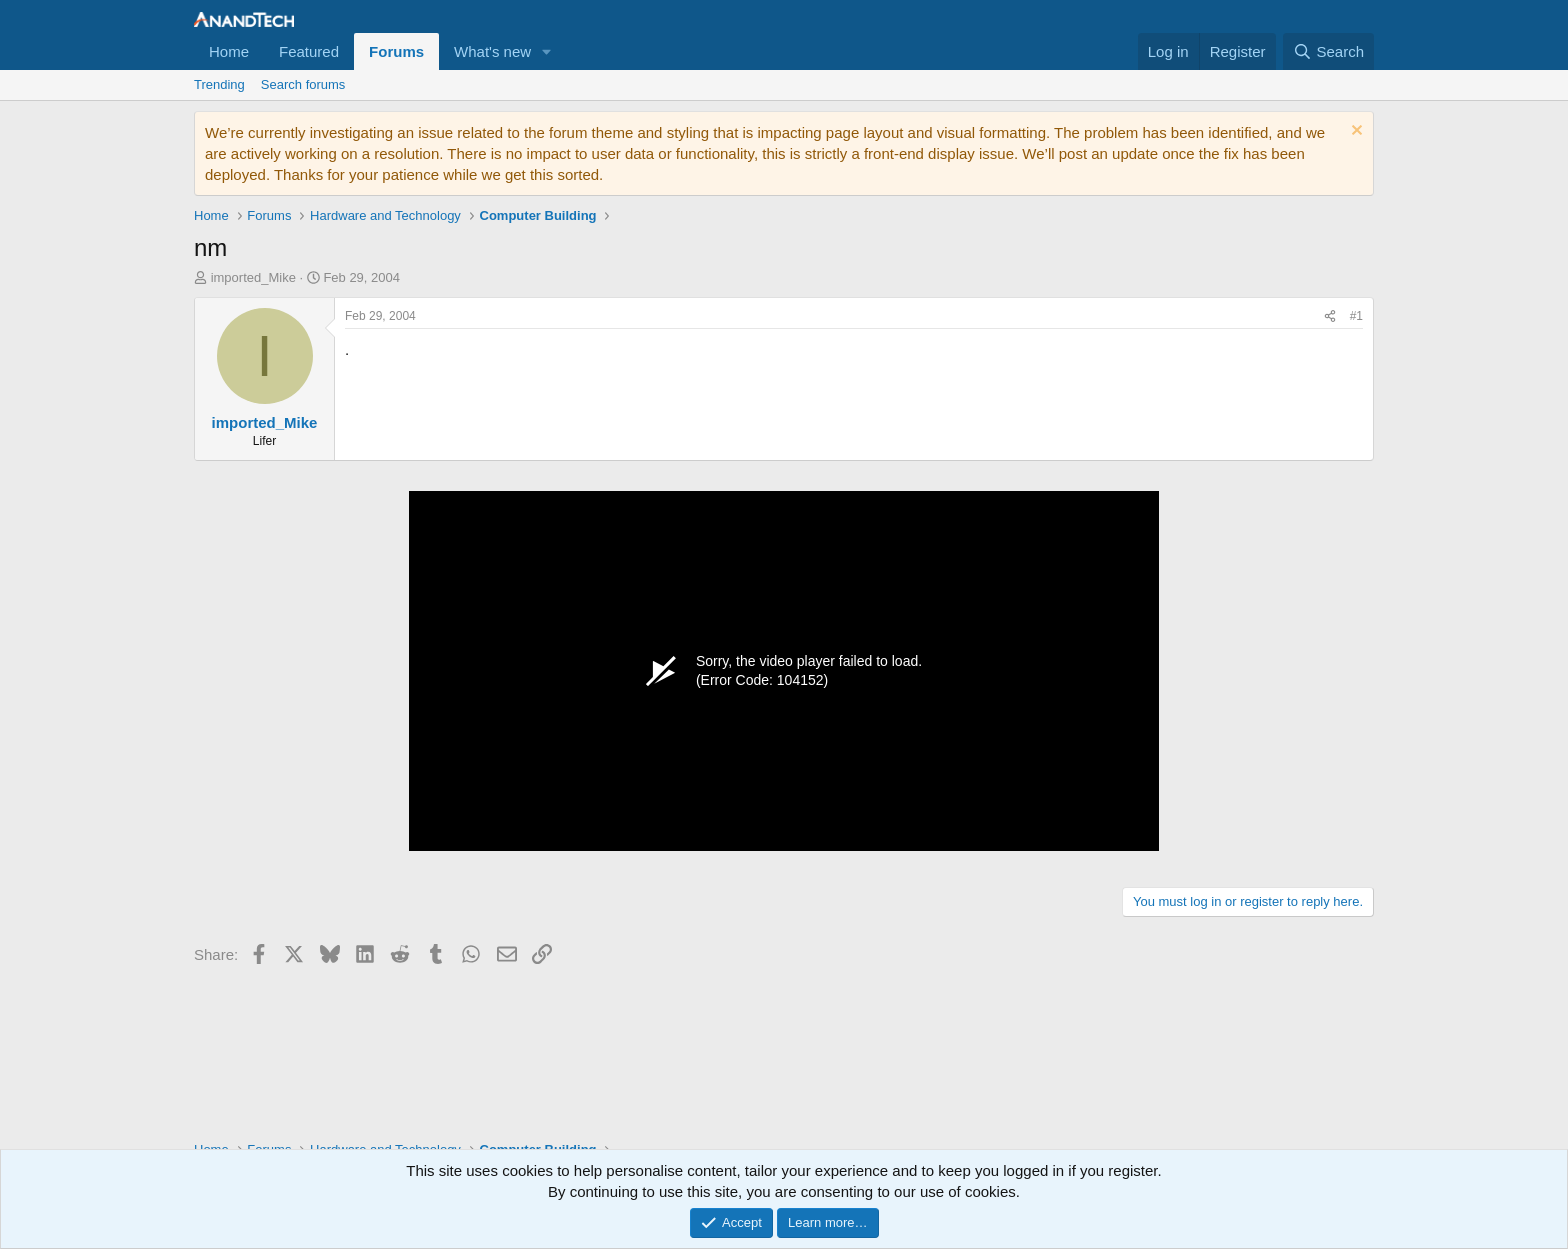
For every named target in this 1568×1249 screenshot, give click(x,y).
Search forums (303, 84)
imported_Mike (253, 277)
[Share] (1330, 316)
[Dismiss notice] (1354, 132)
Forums (396, 51)
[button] (547, 51)
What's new (492, 51)
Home (229, 51)
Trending (219, 84)
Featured (309, 51)
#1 (1356, 316)
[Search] (1328, 51)
